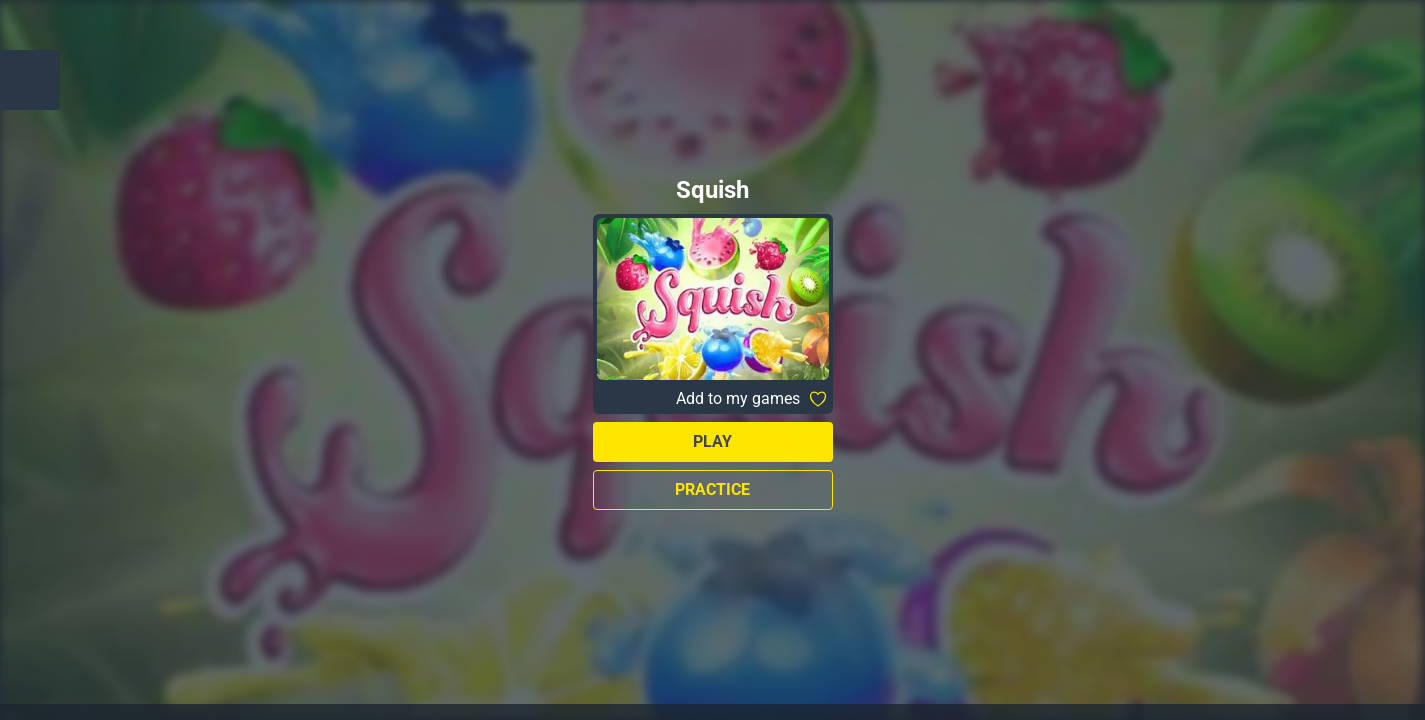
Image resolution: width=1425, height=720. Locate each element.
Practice (712, 489)
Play (712, 441)
